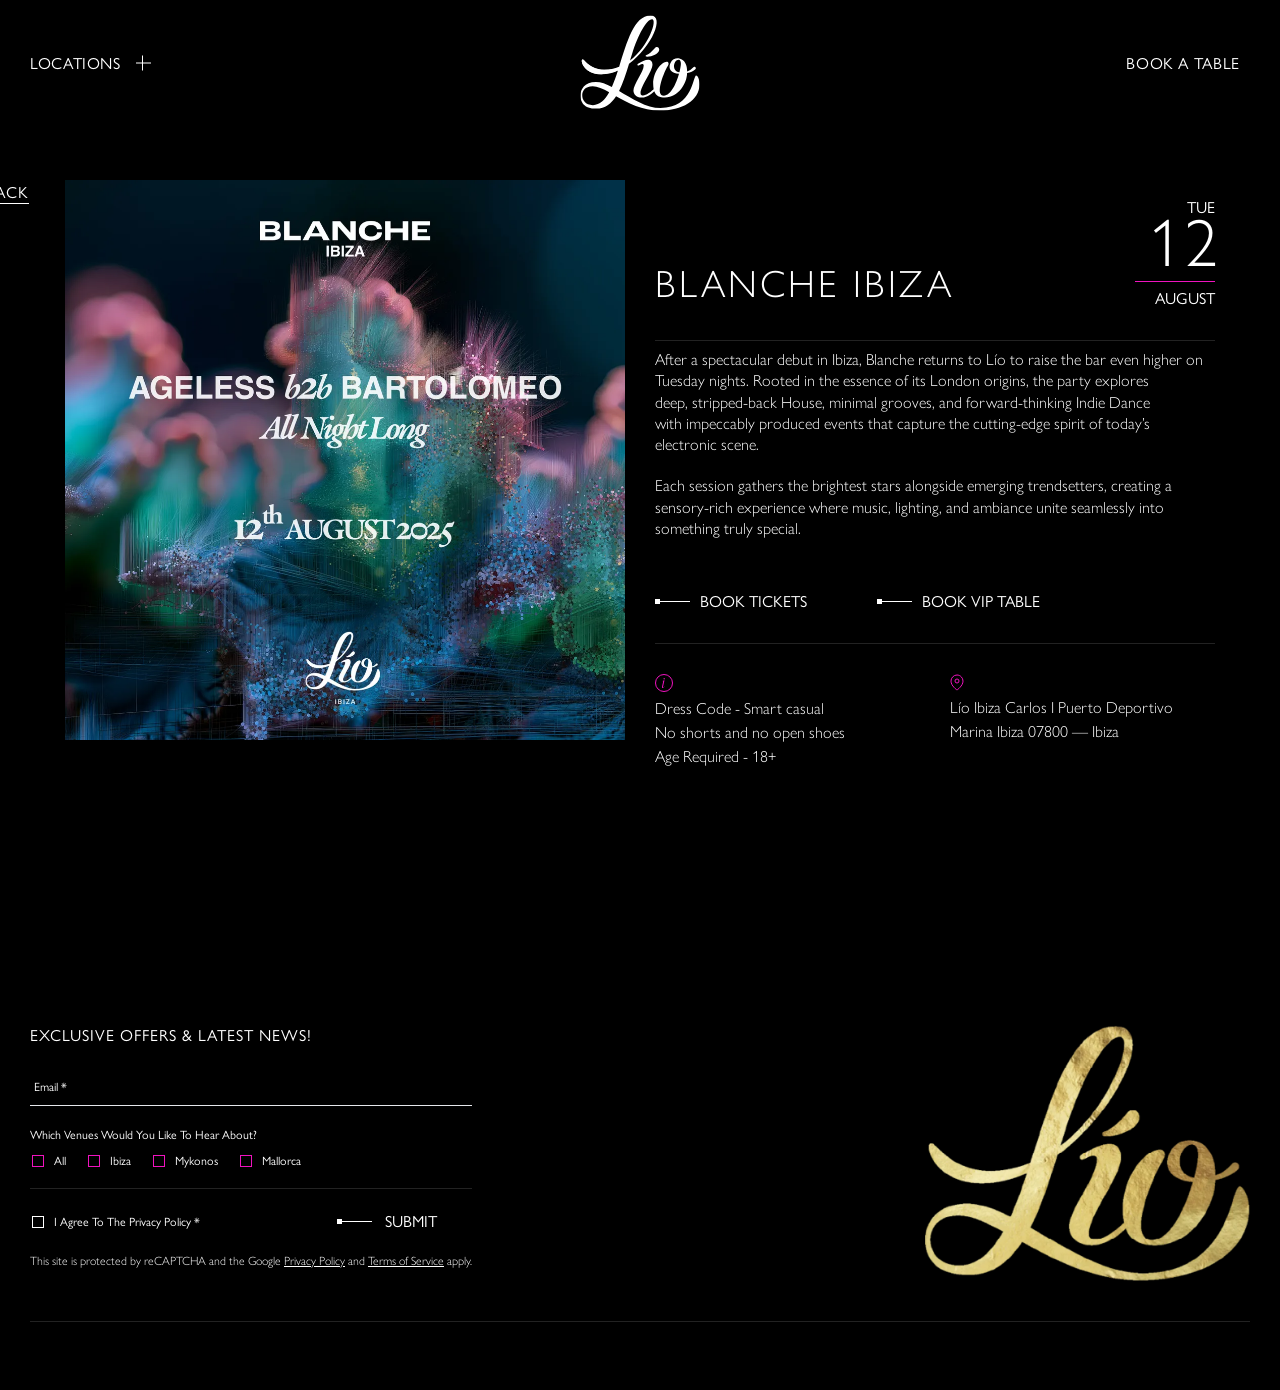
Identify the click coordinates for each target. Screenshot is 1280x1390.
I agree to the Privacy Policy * (117, 1221)
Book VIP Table (981, 600)
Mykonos (186, 1160)
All (50, 1160)
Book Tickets (753, 600)
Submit (411, 1220)
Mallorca (271, 1160)
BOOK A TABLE (1183, 62)
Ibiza (110, 1160)
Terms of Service (406, 1261)
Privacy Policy (314, 1261)
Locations (90, 63)
